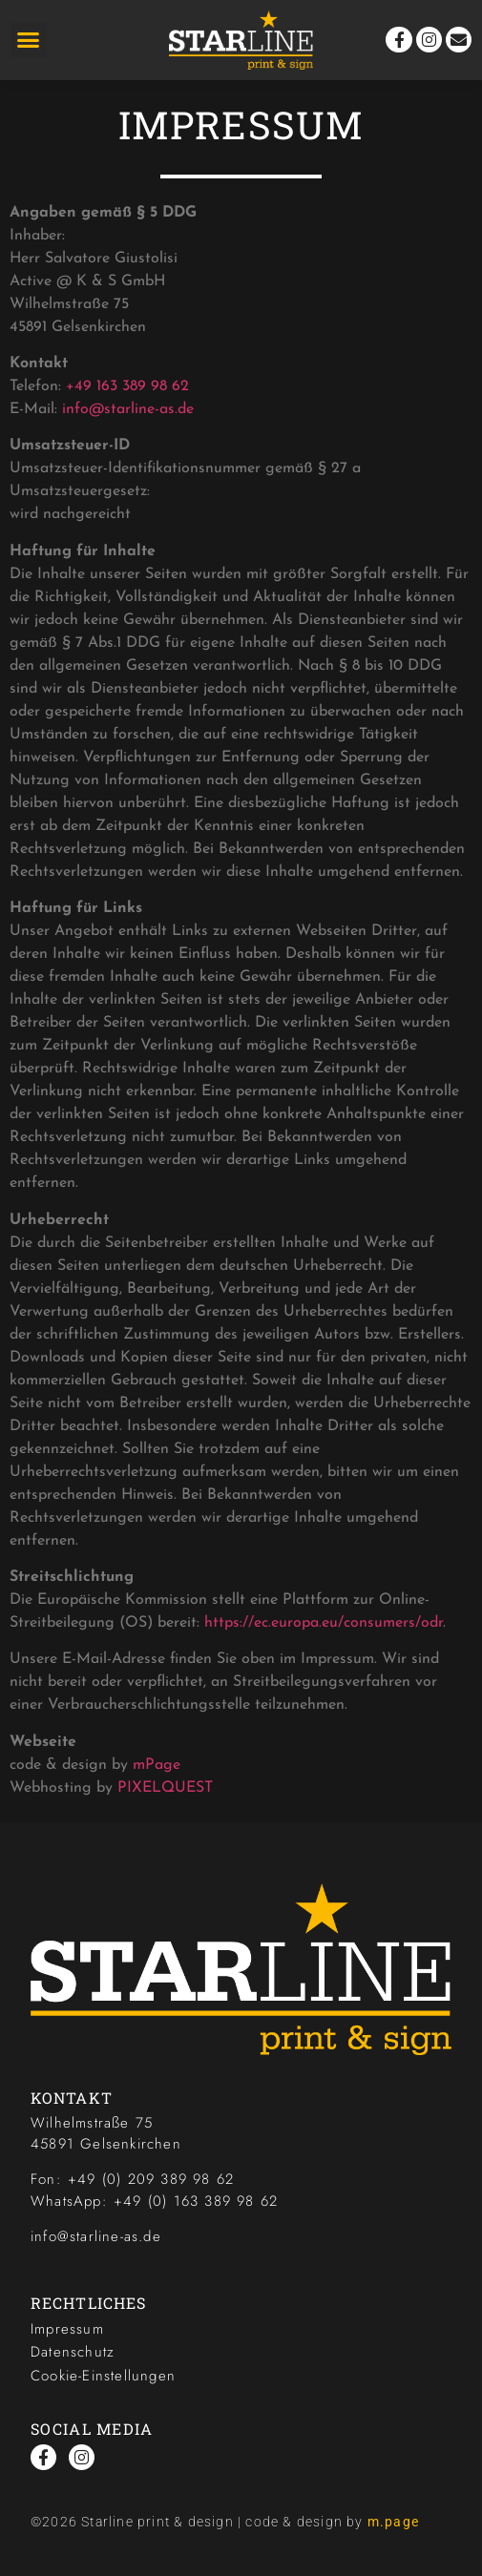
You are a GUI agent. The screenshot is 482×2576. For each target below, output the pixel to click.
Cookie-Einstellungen (103, 2375)
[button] (28, 40)
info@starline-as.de (128, 409)
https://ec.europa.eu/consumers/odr (323, 1623)
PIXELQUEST (165, 1788)
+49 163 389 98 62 (127, 386)
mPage (156, 1765)
